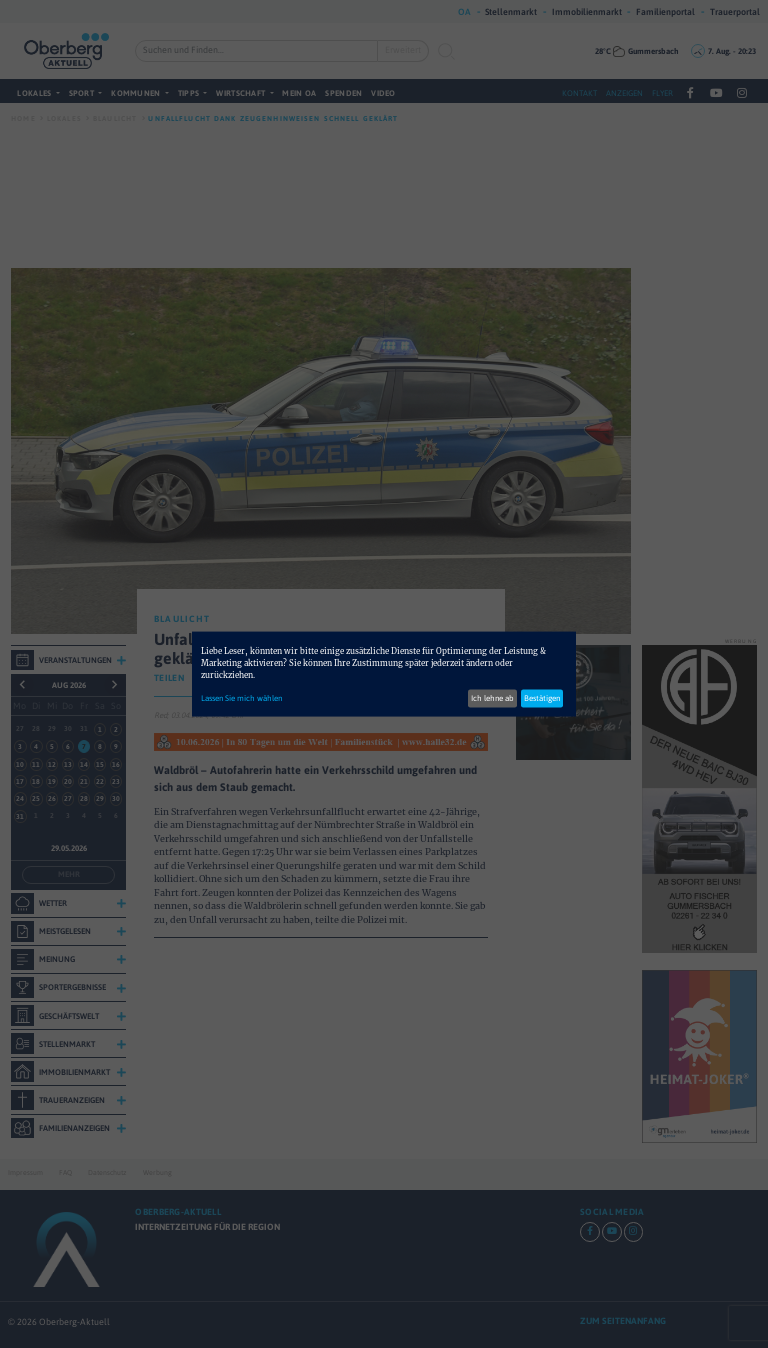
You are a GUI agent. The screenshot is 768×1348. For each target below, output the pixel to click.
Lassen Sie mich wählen (241, 697)
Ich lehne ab (492, 697)
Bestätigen (542, 697)
